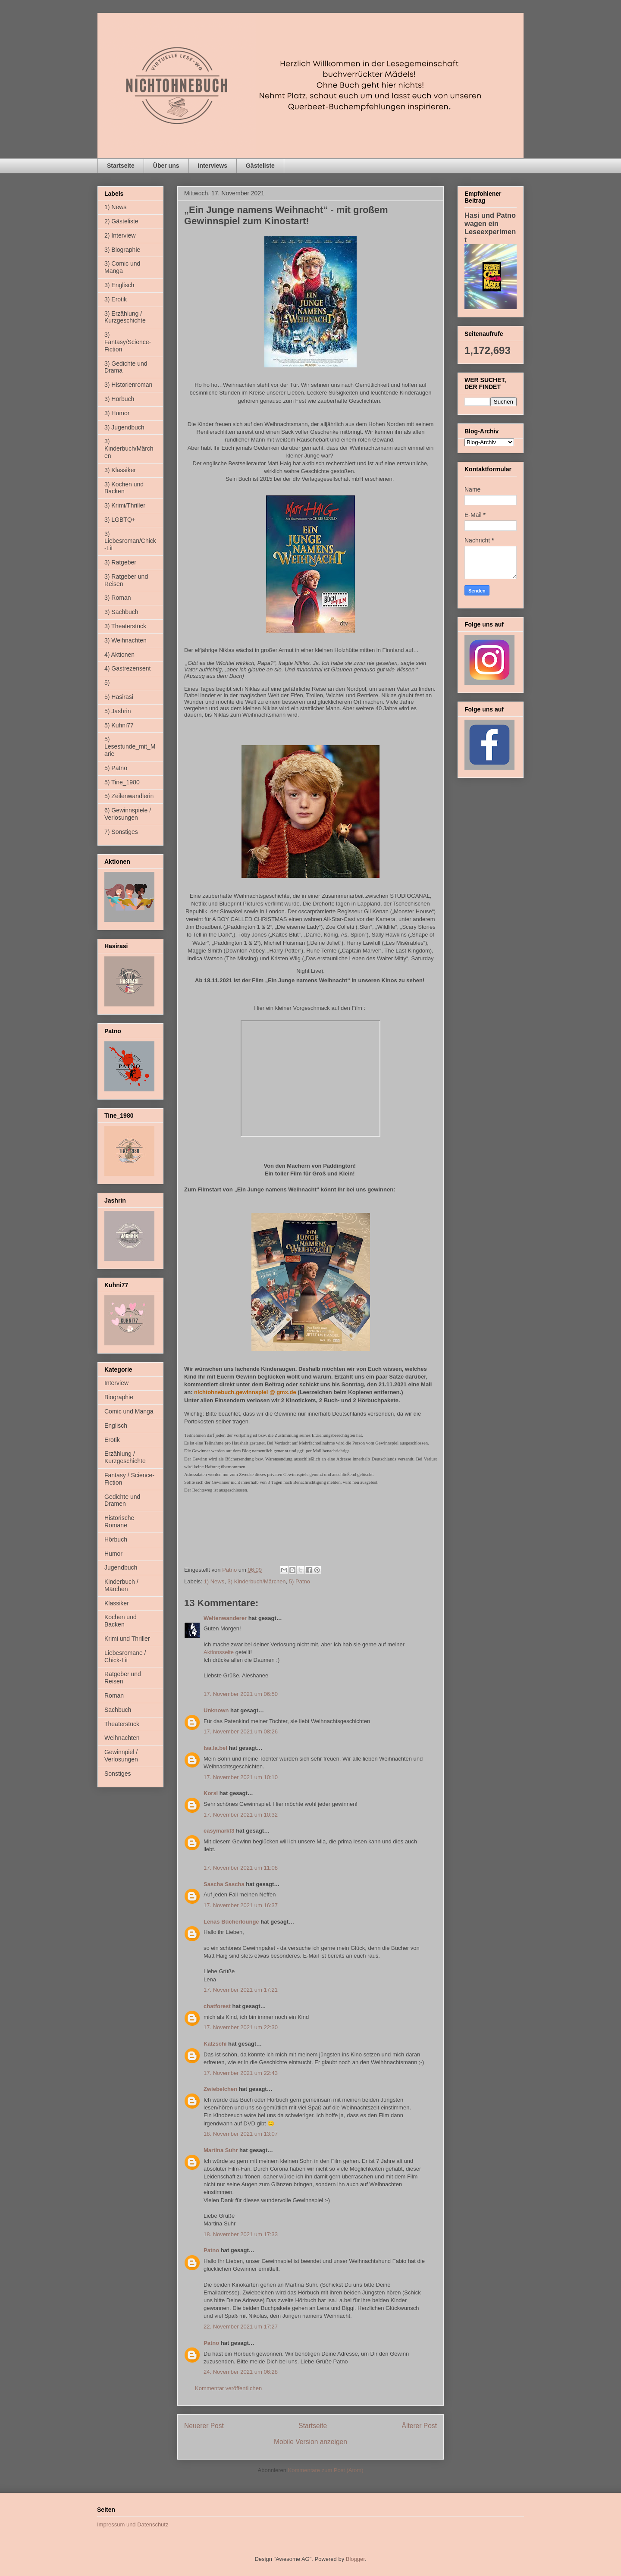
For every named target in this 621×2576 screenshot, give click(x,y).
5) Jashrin (117, 711)
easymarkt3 (219, 1830)
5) (107, 682)
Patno (211, 2250)
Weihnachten (121, 1737)
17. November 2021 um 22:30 (241, 2027)
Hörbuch (115, 1539)
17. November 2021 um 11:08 (241, 1868)
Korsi (211, 1793)
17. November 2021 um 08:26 (241, 1731)
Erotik (112, 1439)
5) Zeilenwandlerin (129, 796)
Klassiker (116, 1603)
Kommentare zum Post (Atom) (326, 2470)
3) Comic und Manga (122, 267)
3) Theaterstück (125, 626)
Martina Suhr (221, 2150)
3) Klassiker (120, 470)
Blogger (355, 2559)
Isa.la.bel (215, 1748)
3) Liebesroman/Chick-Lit (130, 541)
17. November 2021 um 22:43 (241, 2073)
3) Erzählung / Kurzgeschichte (125, 317)
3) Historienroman (128, 384)
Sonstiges (117, 1773)
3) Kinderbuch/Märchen (256, 1581)
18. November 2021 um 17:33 (241, 2234)
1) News (214, 1581)
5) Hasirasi (118, 696)
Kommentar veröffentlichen (228, 2388)
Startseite (121, 165)
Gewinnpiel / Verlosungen (121, 1756)
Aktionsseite (219, 1652)
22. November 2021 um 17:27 (241, 2326)
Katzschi (215, 2043)
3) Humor (116, 413)
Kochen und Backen (120, 1621)
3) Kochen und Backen (124, 488)
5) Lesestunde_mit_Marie (129, 746)
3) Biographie (122, 249)
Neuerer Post (204, 2425)
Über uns (166, 165)
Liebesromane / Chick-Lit (125, 1656)
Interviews (212, 165)
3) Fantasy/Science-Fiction (127, 342)
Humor (113, 1553)
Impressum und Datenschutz (132, 2524)
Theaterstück (121, 1723)
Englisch (115, 1425)
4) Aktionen (119, 654)
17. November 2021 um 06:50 (241, 1694)
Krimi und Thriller (127, 1638)
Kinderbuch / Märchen (121, 1585)
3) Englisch (119, 285)
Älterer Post (419, 2425)
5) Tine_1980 (122, 782)
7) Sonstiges (121, 831)
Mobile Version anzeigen (310, 2441)
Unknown (216, 1710)
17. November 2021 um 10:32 (241, 1814)
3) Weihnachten (125, 640)
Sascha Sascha (224, 1884)
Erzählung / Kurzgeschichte (125, 1457)
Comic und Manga (129, 1411)
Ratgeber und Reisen (122, 1677)
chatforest (217, 2006)
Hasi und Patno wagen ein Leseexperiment (490, 227)
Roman (114, 1695)
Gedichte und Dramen (122, 1500)
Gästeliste (260, 165)
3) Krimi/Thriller (124, 505)
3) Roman (117, 597)
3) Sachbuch (121, 611)
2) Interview (119, 235)
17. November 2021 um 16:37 (241, 1905)
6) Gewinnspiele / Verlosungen (127, 814)
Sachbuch (117, 1709)
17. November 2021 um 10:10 (241, 1777)
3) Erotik (115, 299)
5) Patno (299, 1581)
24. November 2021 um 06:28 (241, 2372)
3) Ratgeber (120, 562)
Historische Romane (119, 1521)
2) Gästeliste (121, 221)
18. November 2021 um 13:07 (241, 2134)
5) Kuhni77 (119, 725)
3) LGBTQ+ (119, 519)
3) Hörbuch (119, 398)
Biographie (118, 1397)
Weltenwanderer (225, 1618)
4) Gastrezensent (127, 668)
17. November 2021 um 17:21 (241, 1990)
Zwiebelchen (220, 2089)
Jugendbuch (120, 1567)
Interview (116, 1382)
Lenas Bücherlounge (231, 1921)
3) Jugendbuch (124, 427)
